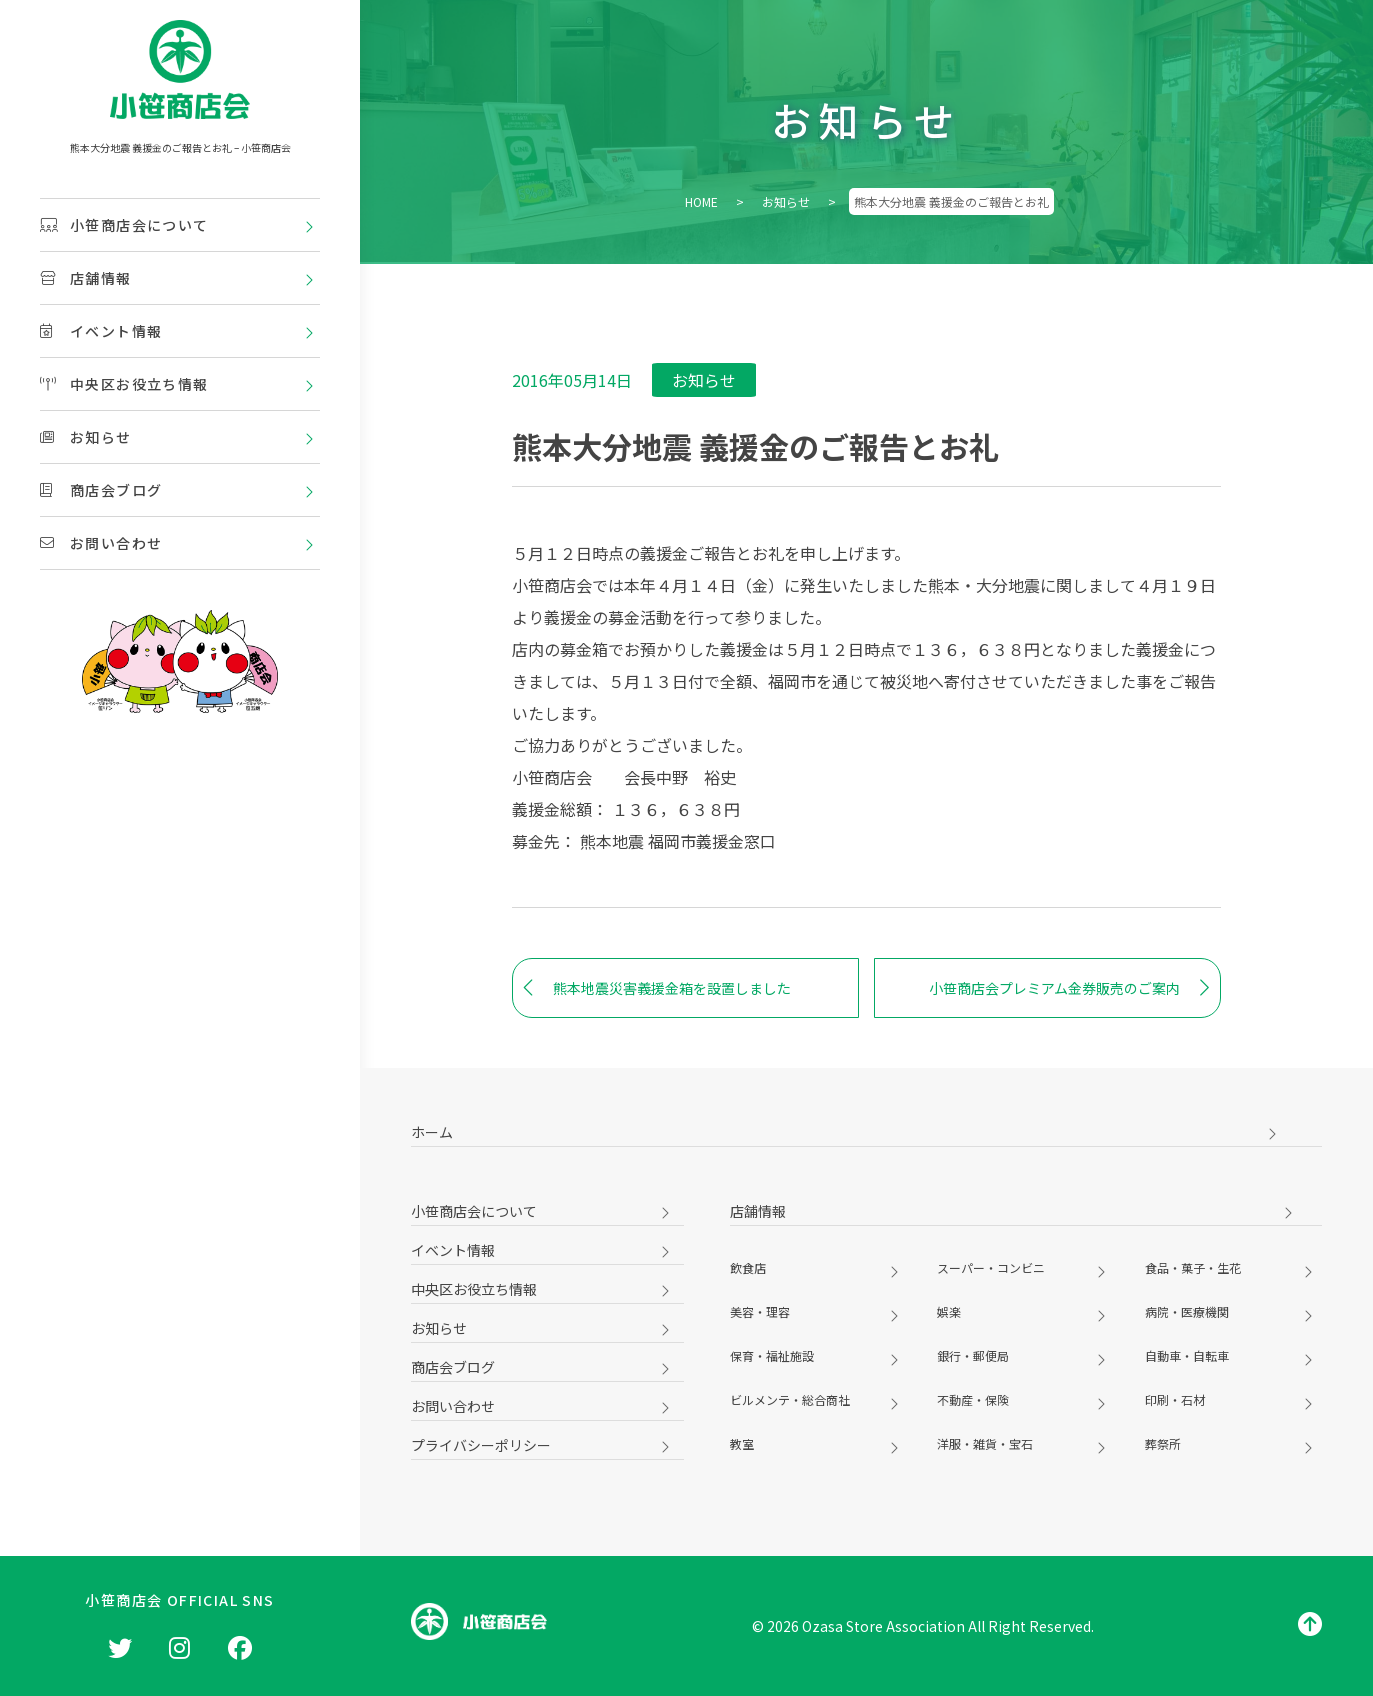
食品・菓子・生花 (1193, 1267)
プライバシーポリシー (481, 1445)
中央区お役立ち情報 (124, 384)
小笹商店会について (124, 225)
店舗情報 (86, 278)
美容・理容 (760, 1311)
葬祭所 (1163, 1443)
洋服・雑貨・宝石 (985, 1443)
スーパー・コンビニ (991, 1267)
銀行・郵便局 (973, 1355)
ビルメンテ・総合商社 (790, 1399)
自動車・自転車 (1187, 1355)
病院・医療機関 (1187, 1311)
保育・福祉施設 (772, 1355)
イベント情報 (101, 331)
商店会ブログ (101, 490)
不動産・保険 (973, 1399)
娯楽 (949, 1311)
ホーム (432, 1132)
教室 (742, 1443)
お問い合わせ (101, 543)
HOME (701, 201)
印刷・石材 (1175, 1399)
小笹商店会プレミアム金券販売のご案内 (1069, 988)
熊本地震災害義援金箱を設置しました (657, 988)
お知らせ (86, 437)
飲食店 (748, 1267)
